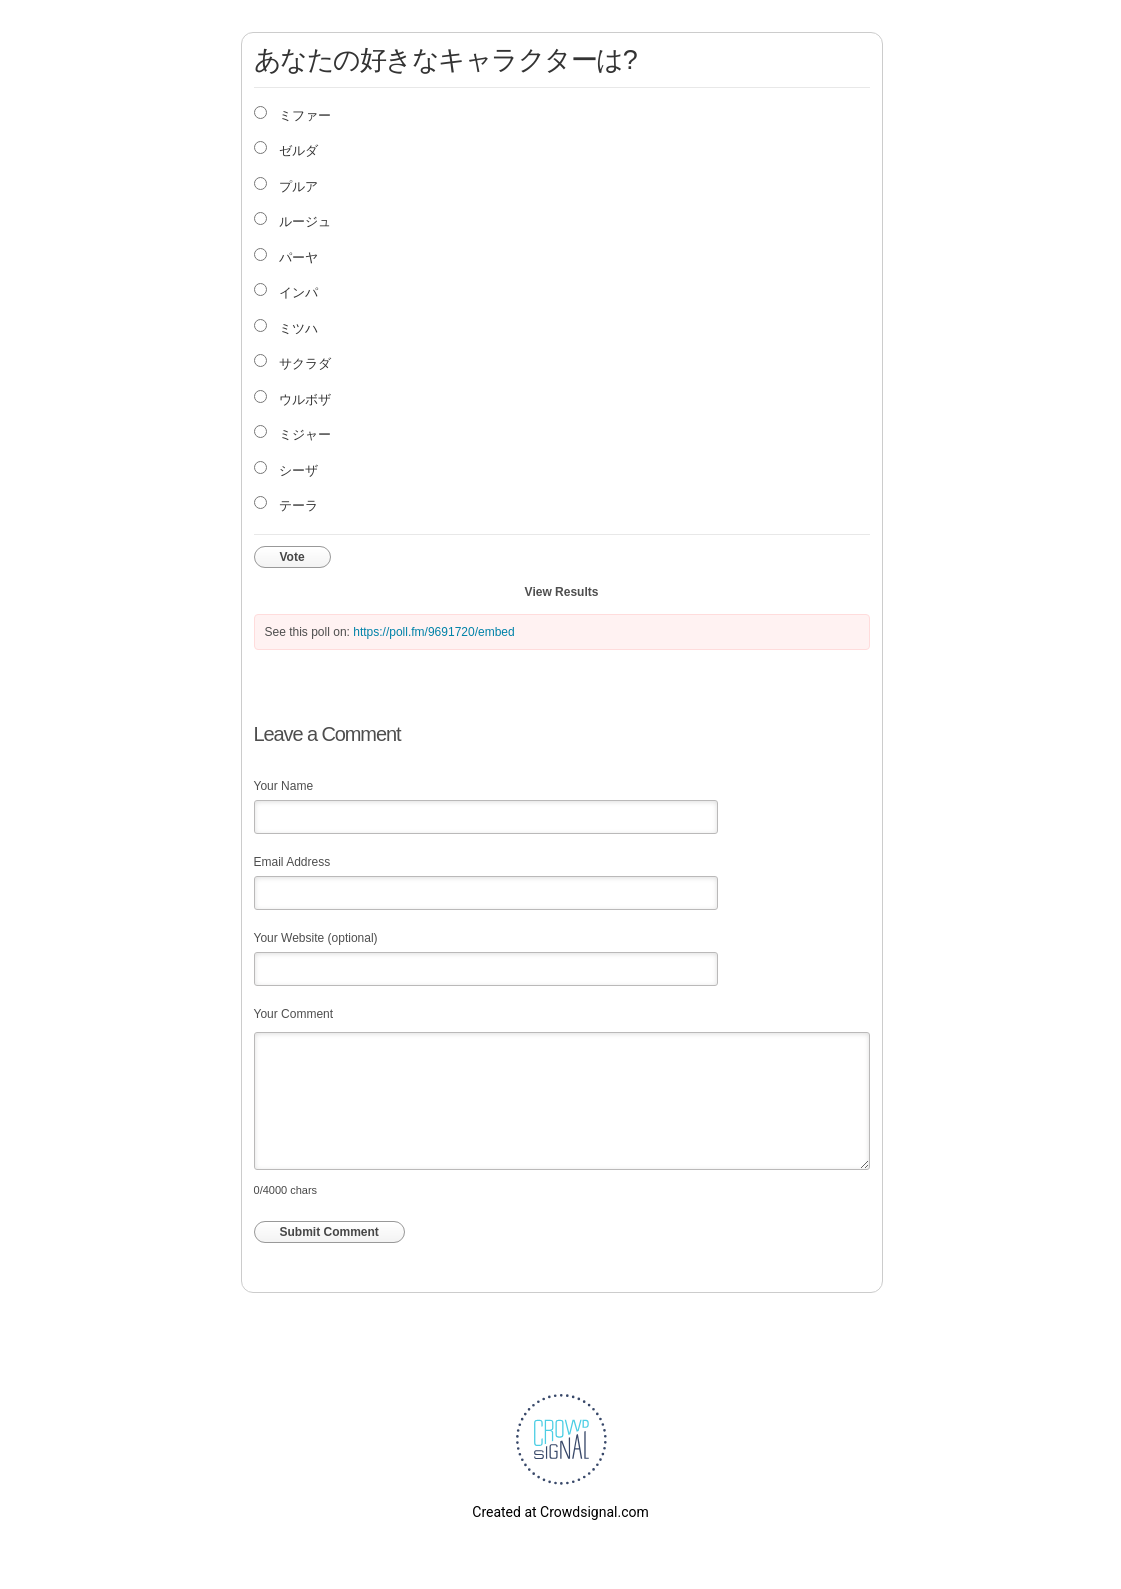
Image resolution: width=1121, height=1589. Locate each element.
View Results (562, 592)
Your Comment (294, 1014)
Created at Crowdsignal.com (560, 1512)
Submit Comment (329, 1232)
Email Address (292, 862)
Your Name (284, 786)
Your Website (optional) (316, 938)
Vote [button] (292, 557)
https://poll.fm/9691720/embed (433, 632)
